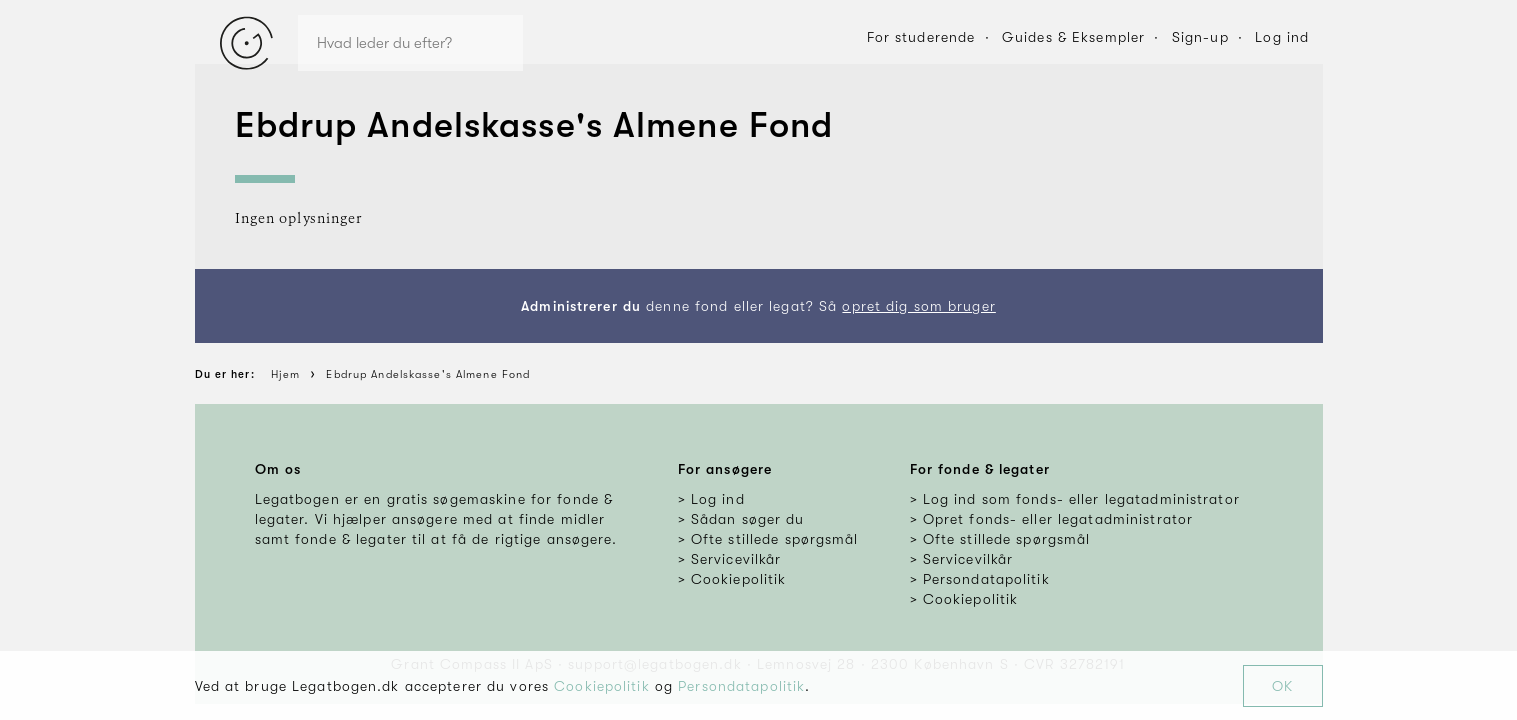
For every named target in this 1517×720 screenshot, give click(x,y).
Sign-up (1200, 37)
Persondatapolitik (741, 686)
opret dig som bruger (918, 306)
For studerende (921, 37)
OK (1282, 686)
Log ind (1282, 37)
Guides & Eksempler (1073, 37)
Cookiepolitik (602, 686)
